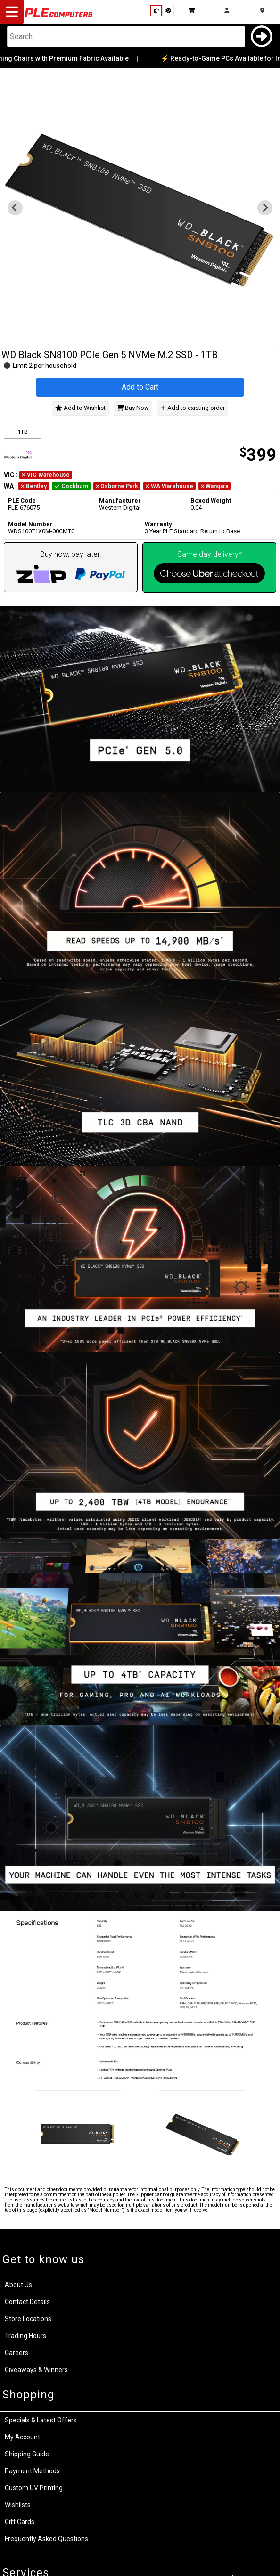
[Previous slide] (15, 207)
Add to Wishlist (80, 408)
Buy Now (133, 408)
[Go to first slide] (264, 207)
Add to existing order (192, 408)
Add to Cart (140, 387)
